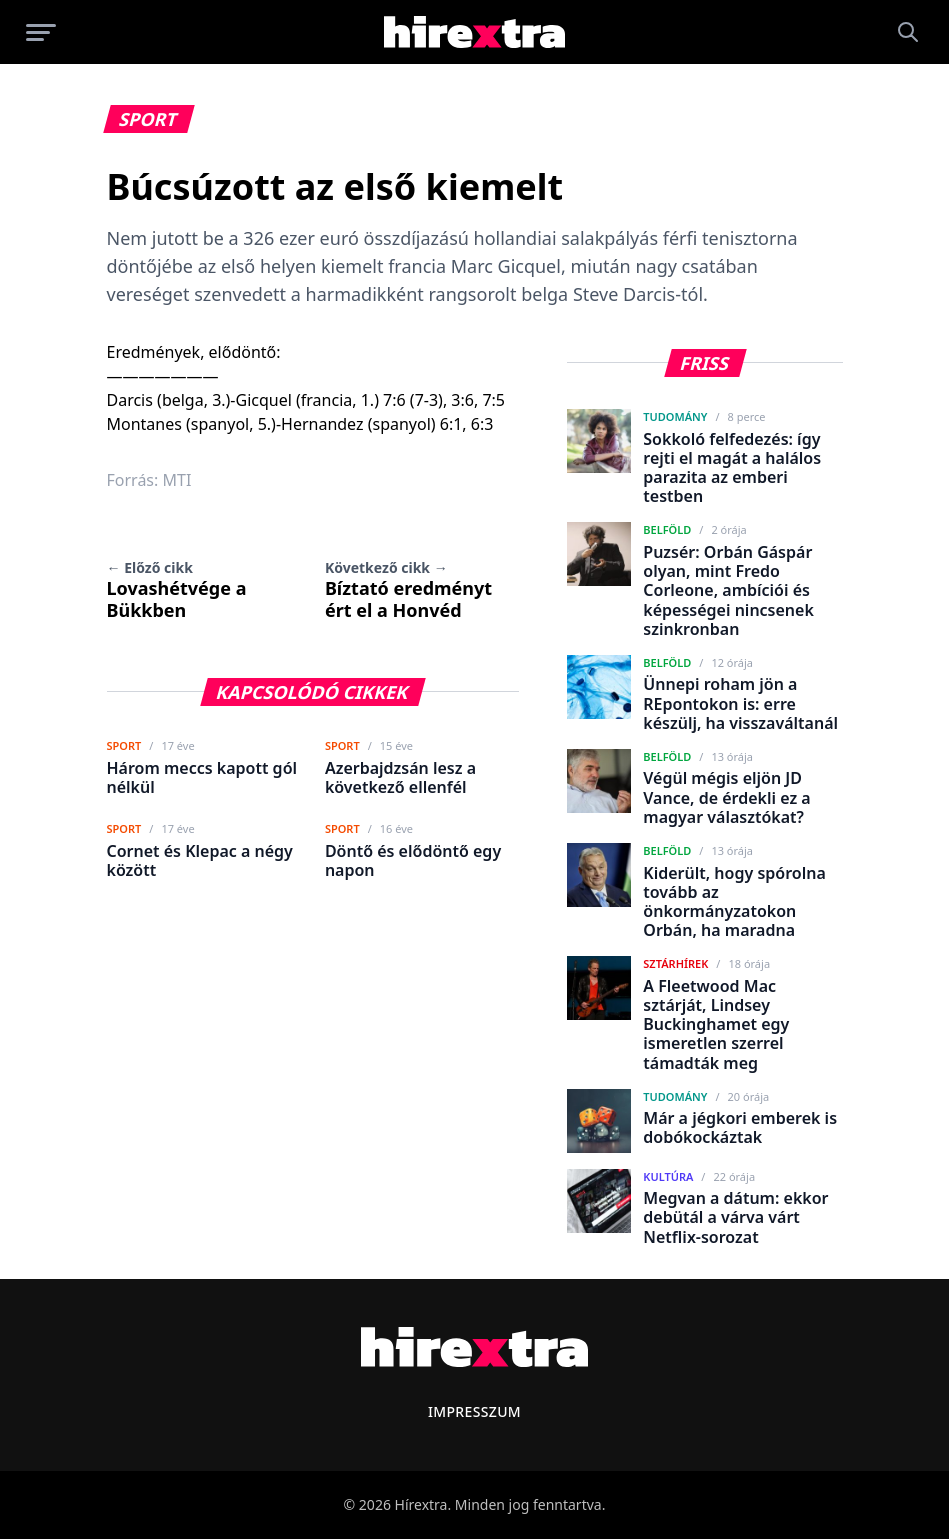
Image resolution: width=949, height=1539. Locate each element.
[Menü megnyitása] (41, 32)
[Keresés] (908, 32)
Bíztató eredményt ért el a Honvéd (408, 590)
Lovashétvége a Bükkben (177, 590)
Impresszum (474, 1411)
